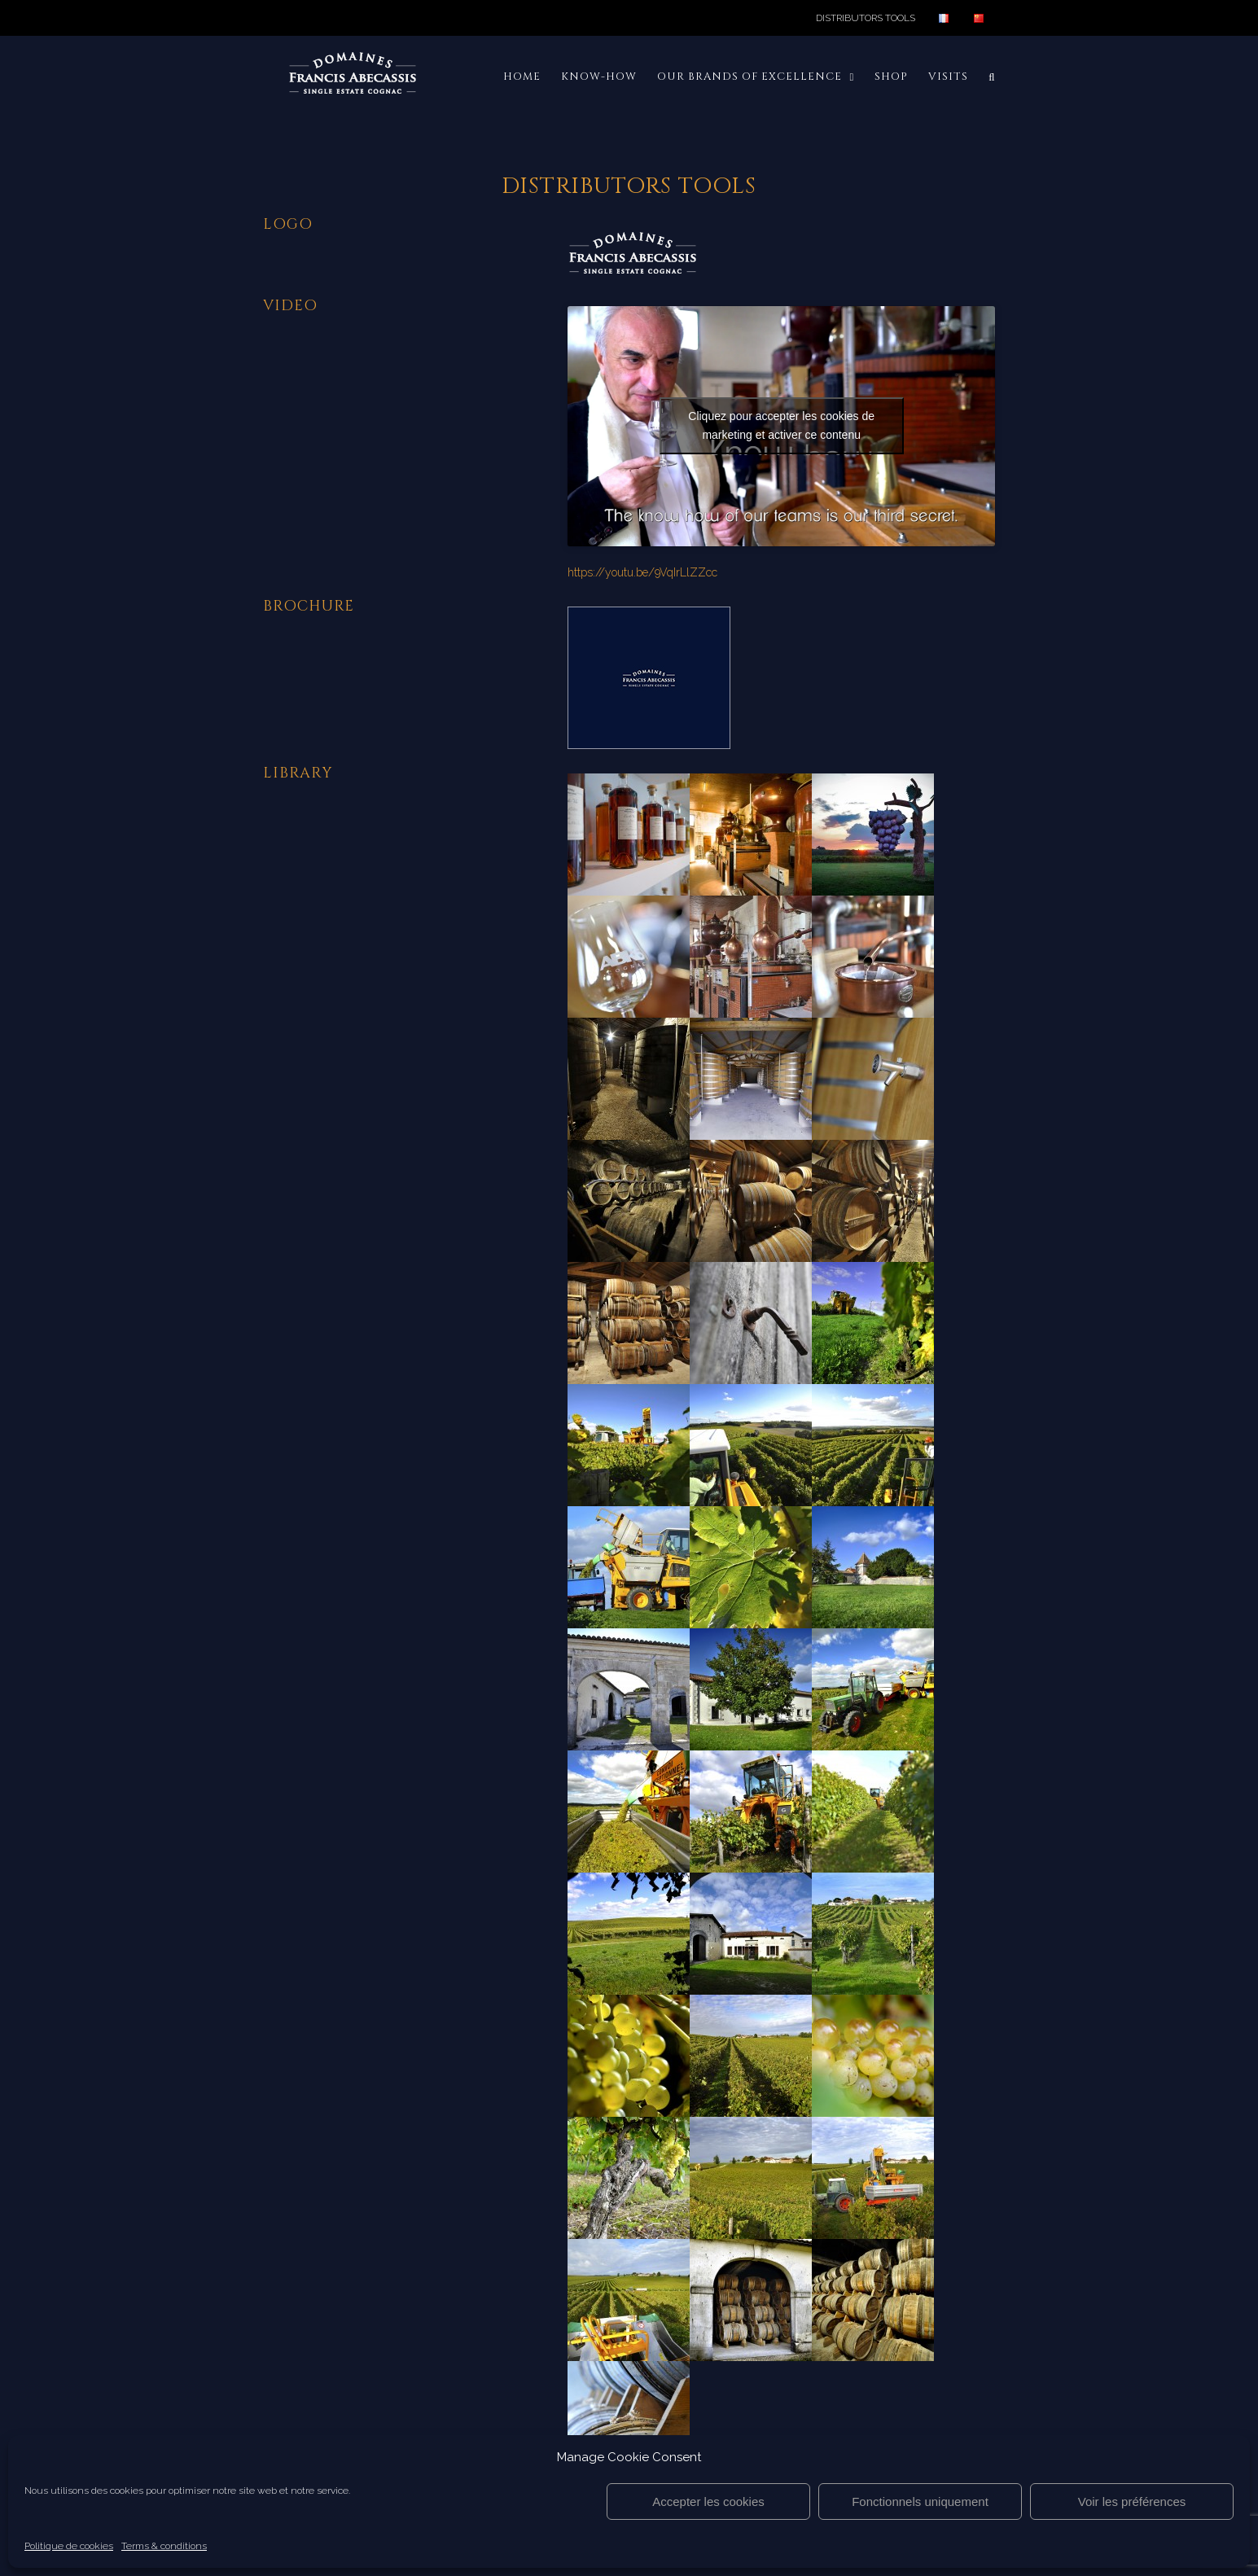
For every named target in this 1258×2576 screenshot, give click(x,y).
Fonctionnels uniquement (920, 2501)
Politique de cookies (68, 2546)
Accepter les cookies (708, 2501)
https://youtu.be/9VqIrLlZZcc (642, 572)
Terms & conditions (164, 2546)
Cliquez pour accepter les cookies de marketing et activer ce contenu (781, 425)
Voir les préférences (1132, 2501)
